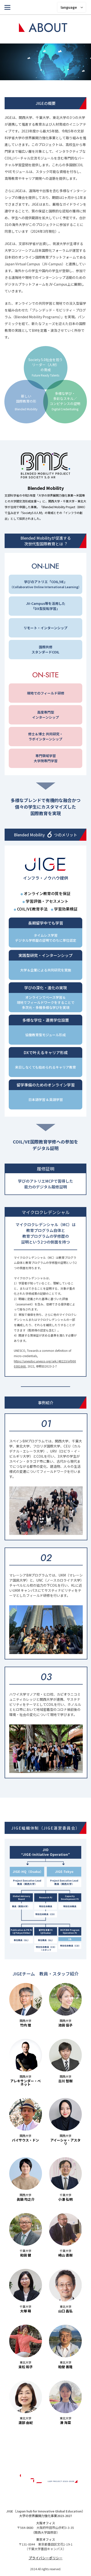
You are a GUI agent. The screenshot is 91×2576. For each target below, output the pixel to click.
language (69, 7)
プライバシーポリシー (46, 2558)
